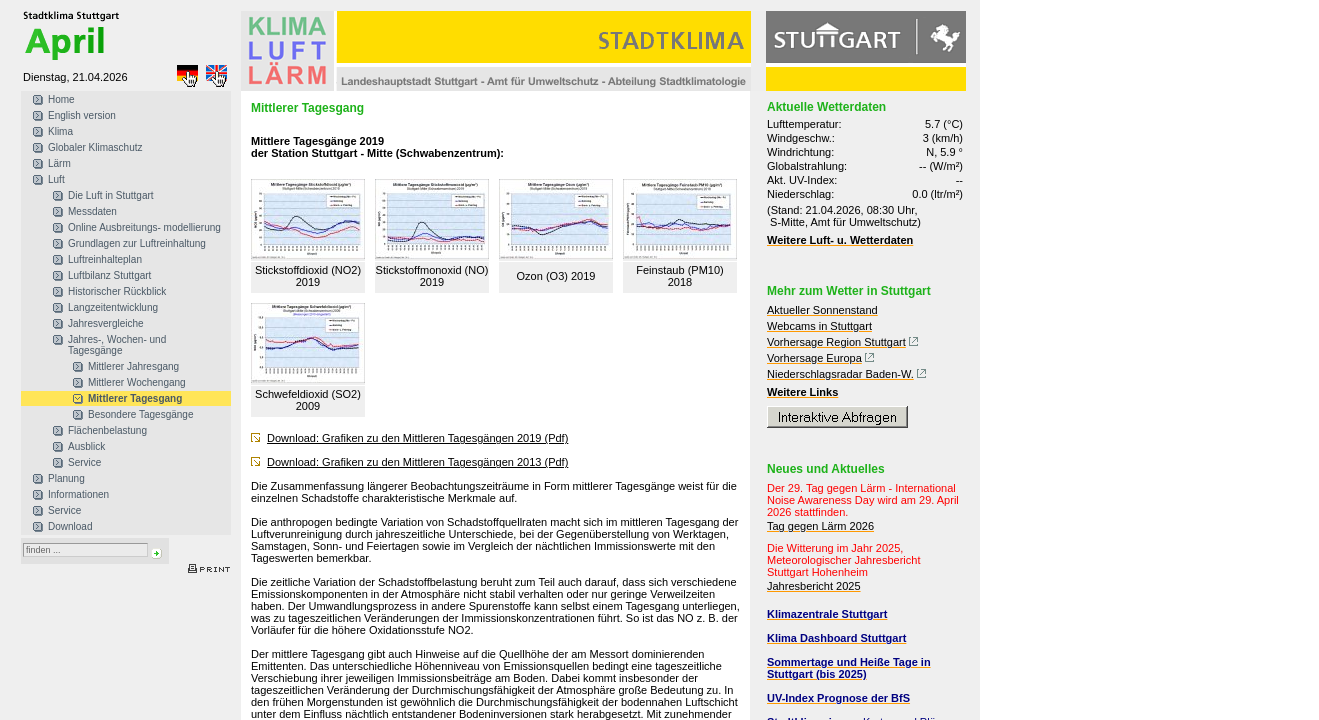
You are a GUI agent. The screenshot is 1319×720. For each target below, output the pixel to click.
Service (84, 462)
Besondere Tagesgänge (140, 414)
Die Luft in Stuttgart (111, 195)
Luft (56, 179)
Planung (66, 478)
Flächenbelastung (107, 430)
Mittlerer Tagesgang (135, 398)
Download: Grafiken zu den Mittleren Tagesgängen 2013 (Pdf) (417, 462)
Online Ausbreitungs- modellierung (144, 227)
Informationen (78, 494)
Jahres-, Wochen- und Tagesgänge (117, 345)
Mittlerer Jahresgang (133, 366)
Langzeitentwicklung (113, 307)
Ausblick (86, 446)
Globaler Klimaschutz (95, 147)
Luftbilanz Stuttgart (109, 275)
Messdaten (92, 211)
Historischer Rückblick (117, 291)
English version (82, 115)
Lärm (59, 163)
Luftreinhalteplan (105, 259)
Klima (60, 131)
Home (61, 99)
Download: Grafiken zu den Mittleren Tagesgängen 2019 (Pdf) (417, 438)
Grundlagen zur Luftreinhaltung (137, 243)
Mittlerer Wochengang (137, 382)
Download (70, 526)
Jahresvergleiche (106, 323)
